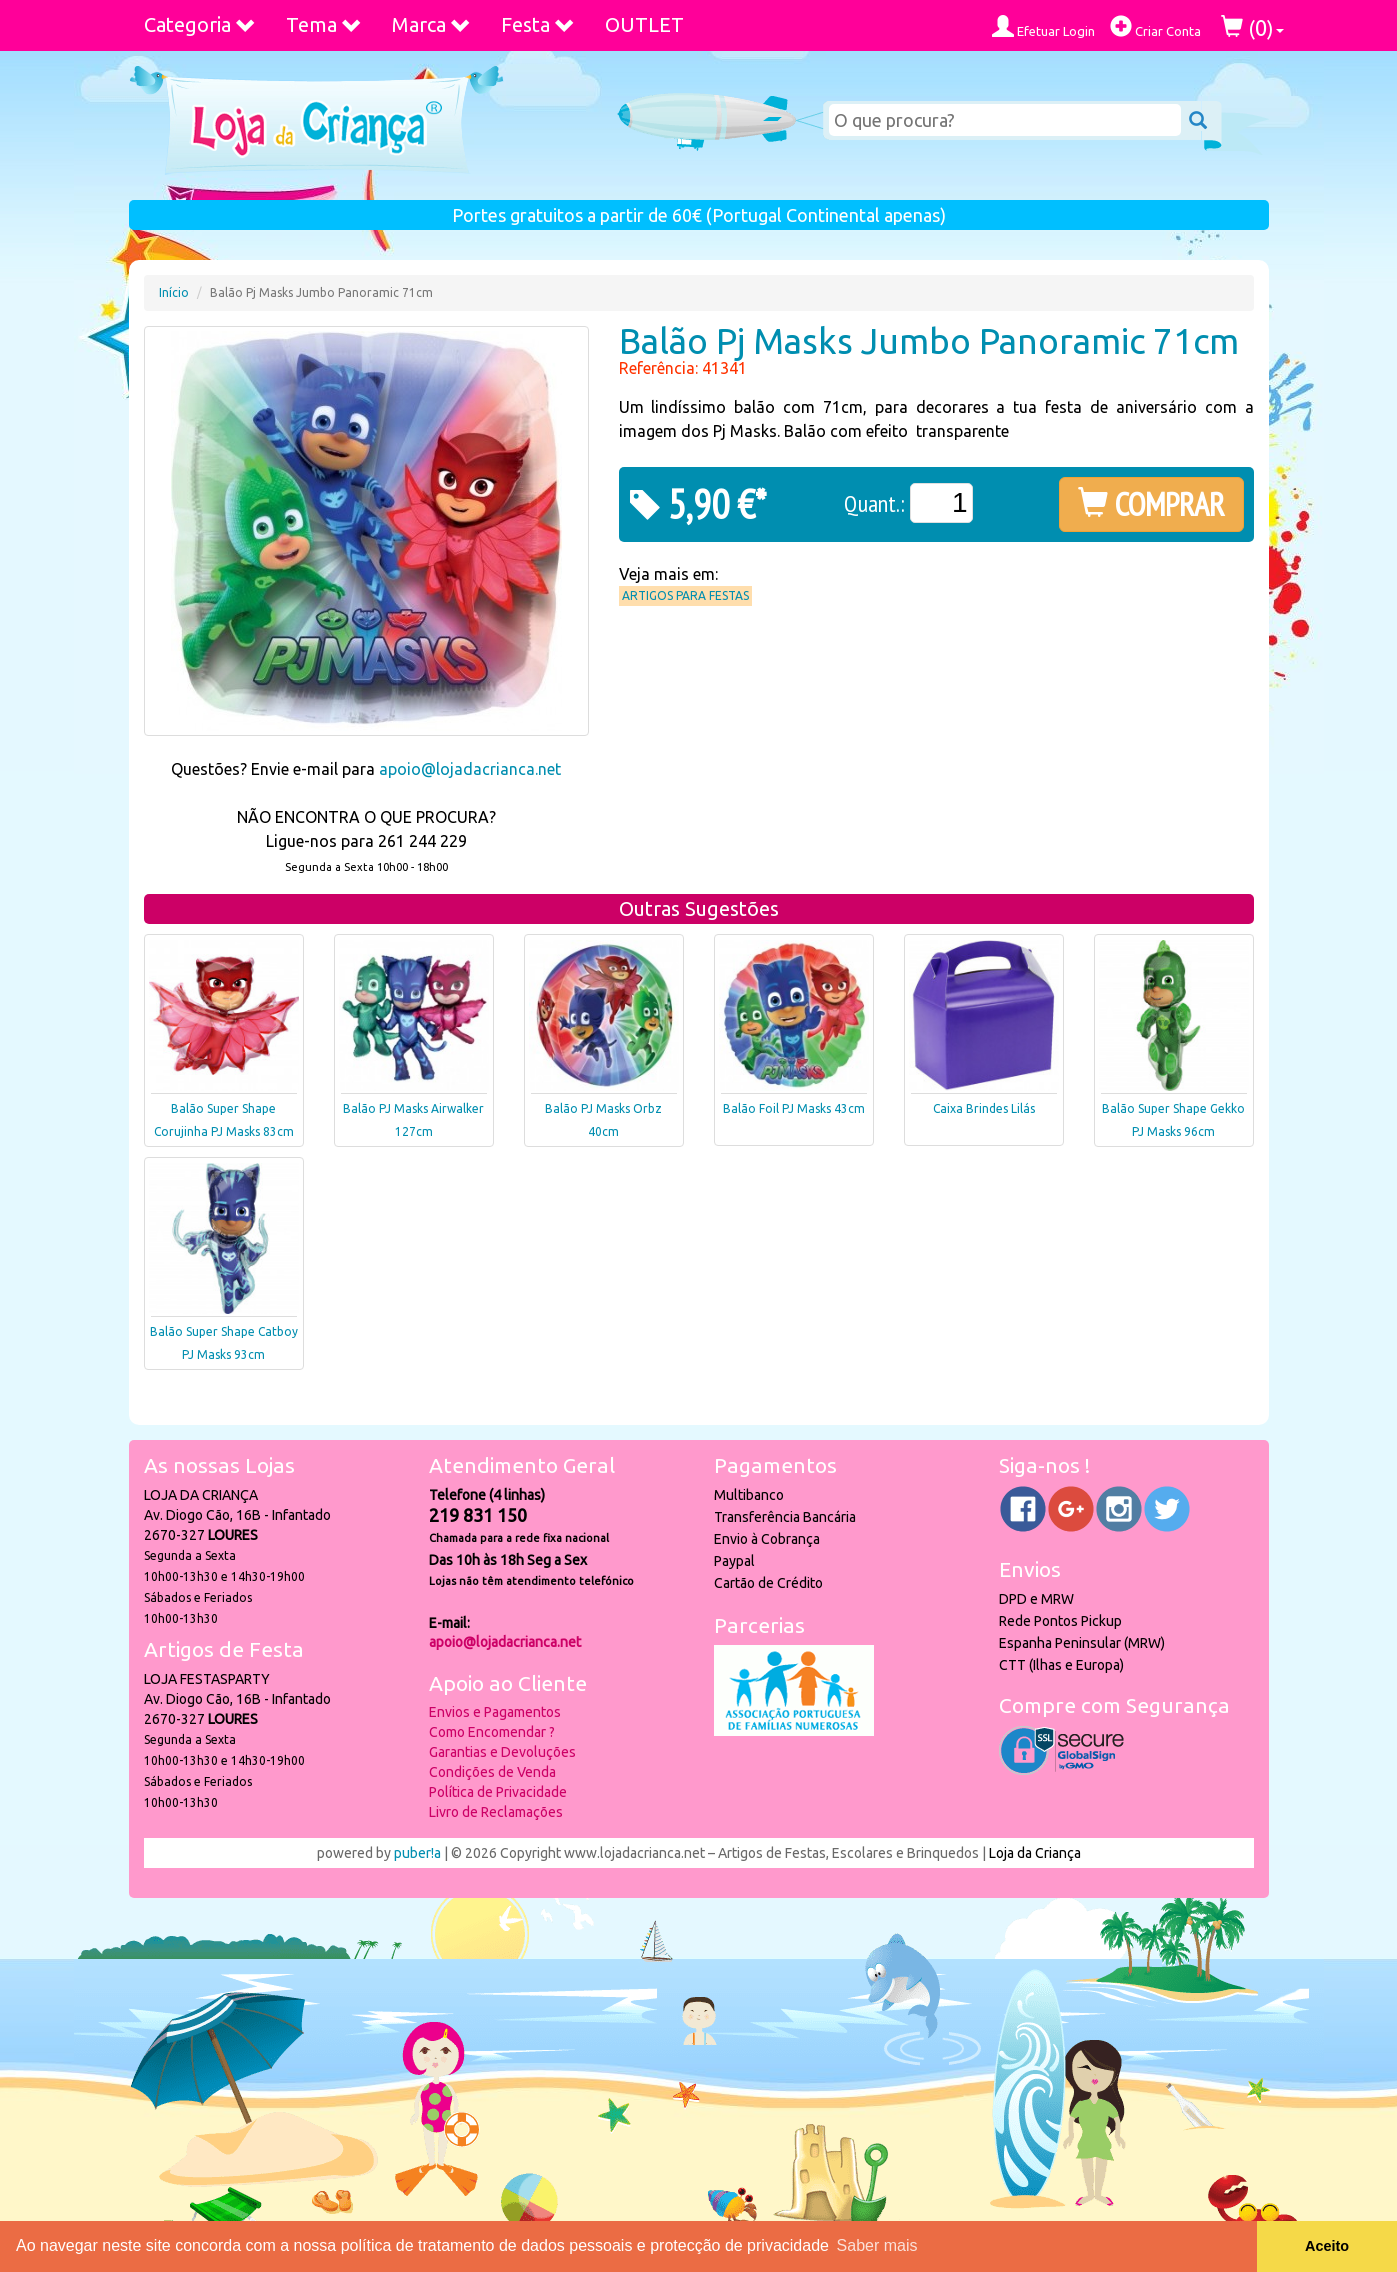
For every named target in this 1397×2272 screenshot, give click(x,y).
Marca (431, 24)
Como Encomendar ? (492, 1732)
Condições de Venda (492, 1772)
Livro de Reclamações (496, 1812)
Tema (324, 24)
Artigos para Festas (685, 595)
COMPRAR (1151, 504)
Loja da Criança (1035, 1853)
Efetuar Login (1043, 26)
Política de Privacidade (498, 1792)
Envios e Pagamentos (495, 1712)
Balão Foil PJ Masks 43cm (794, 1108)
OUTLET (644, 24)
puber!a (417, 1853)
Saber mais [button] (877, 2245)
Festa (538, 24)
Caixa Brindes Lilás (984, 1108)
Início (174, 292)
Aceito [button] (1327, 2246)
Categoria (200, 24)
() (1252, 27)
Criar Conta (1155, 26)
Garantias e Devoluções (502, 1752)
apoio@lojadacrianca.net (470, 769)
